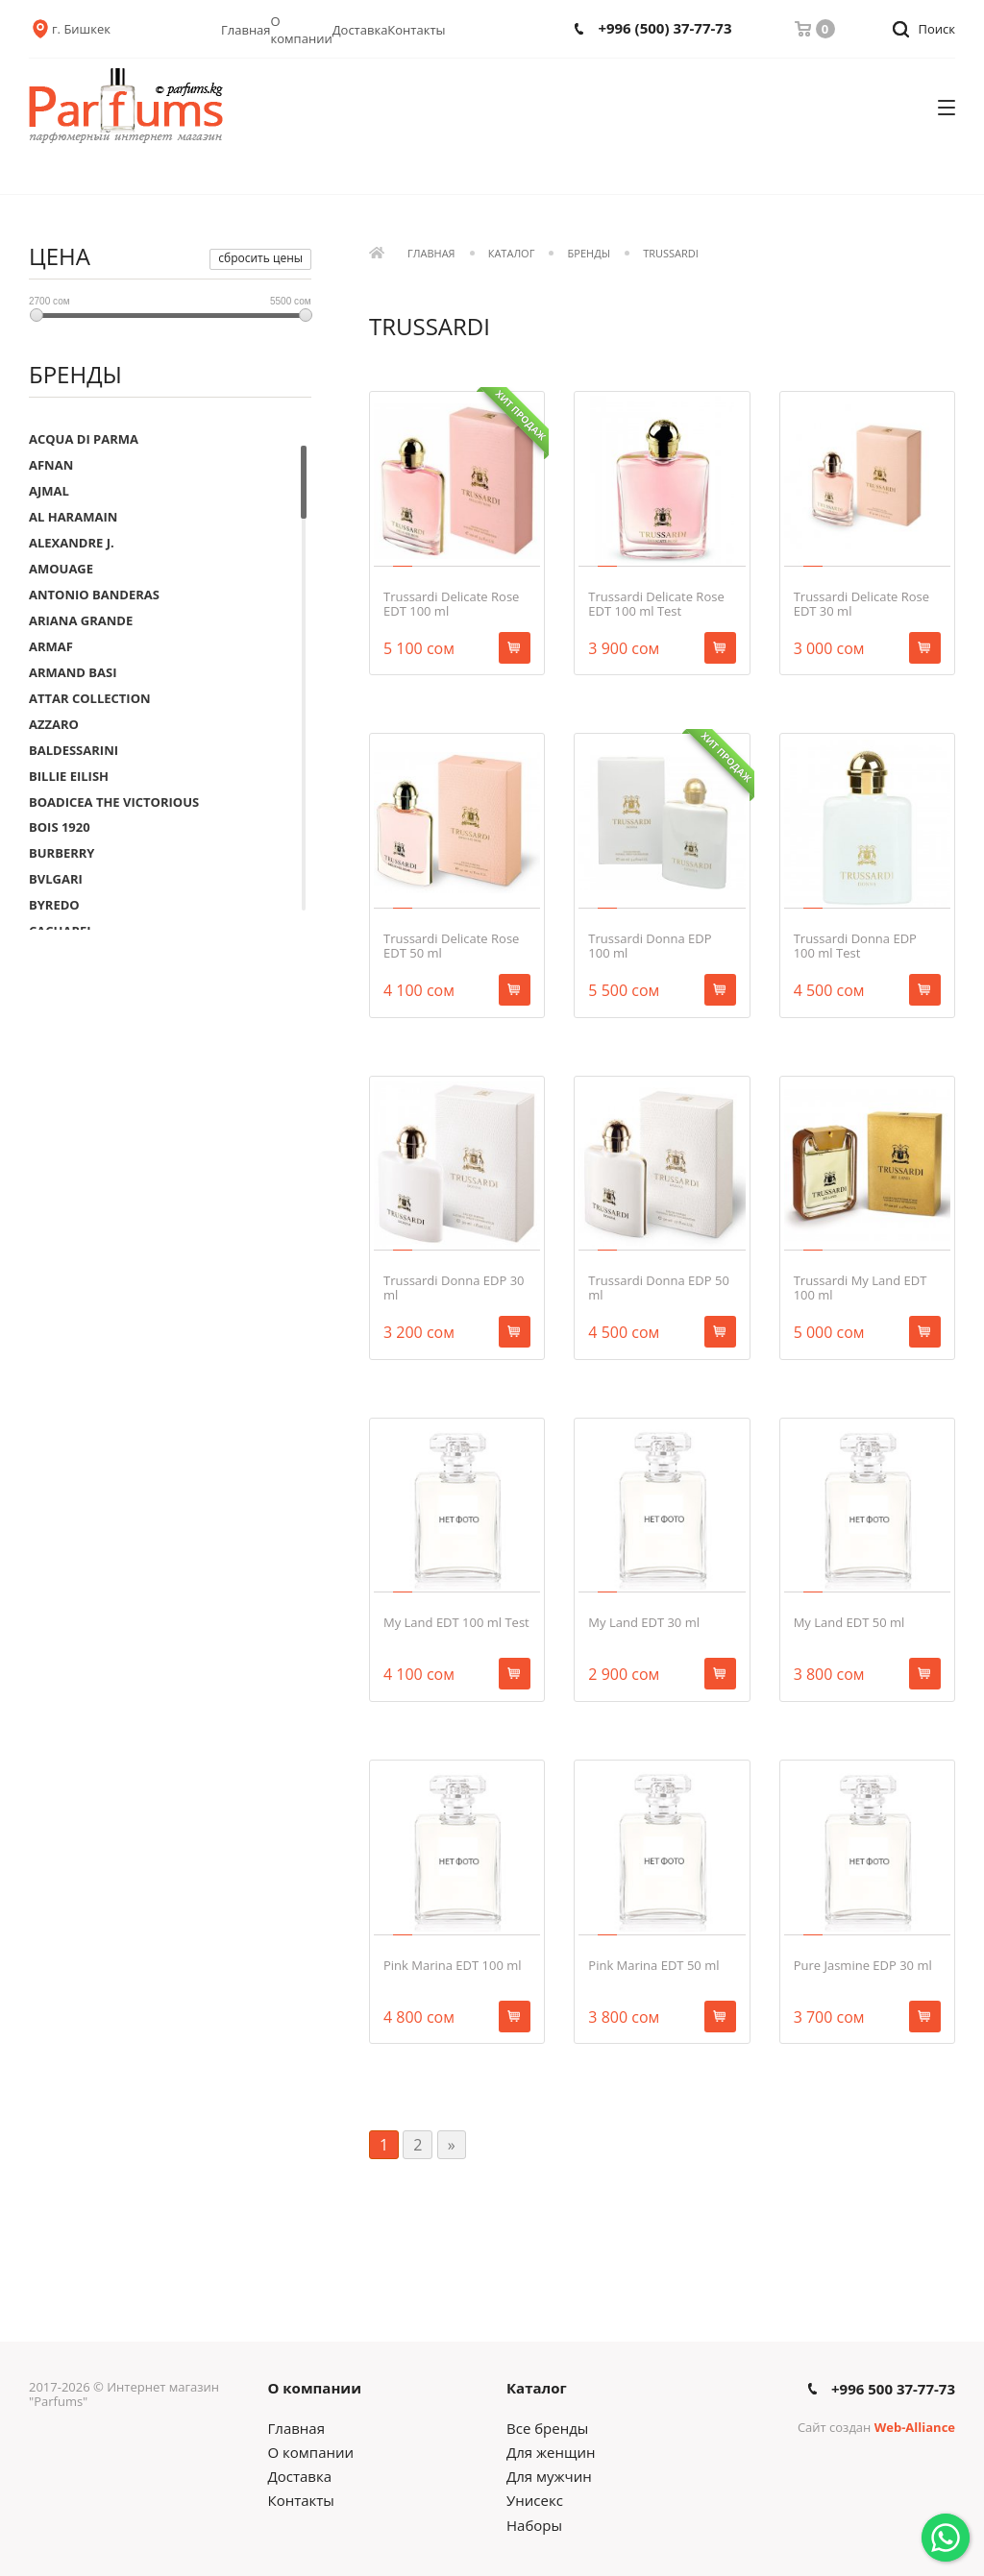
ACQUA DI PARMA (83, 439)
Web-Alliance (914, 2427)
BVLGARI (56, 878)
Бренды (589, 254)
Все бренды (547, 2428)
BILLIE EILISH (69, 776)
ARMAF (51, 646)
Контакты (416, 29)
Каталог (511, 254)
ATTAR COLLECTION (90, 698)
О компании (301, 29)
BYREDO (54, 904)
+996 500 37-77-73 (893, 2389)
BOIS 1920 (59, 827)
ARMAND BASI (73, 672)
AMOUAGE (61, 568)
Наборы (534, 2525)
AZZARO (54, 724)
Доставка (360, 29)
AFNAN (51, 465)
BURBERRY (61, 853)
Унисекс (534, 2500)
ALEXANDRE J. (71, 542)
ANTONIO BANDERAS (94, 594)
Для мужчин (549, 2476)
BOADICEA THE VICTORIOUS (114, 802)
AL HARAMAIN (73, 516)
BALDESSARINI (73, 750)
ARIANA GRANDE (81, 620)
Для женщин (550, 2452)
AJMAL (49, 490)
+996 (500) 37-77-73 (664, 28)
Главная (246, 29)
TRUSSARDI (671, 254)
